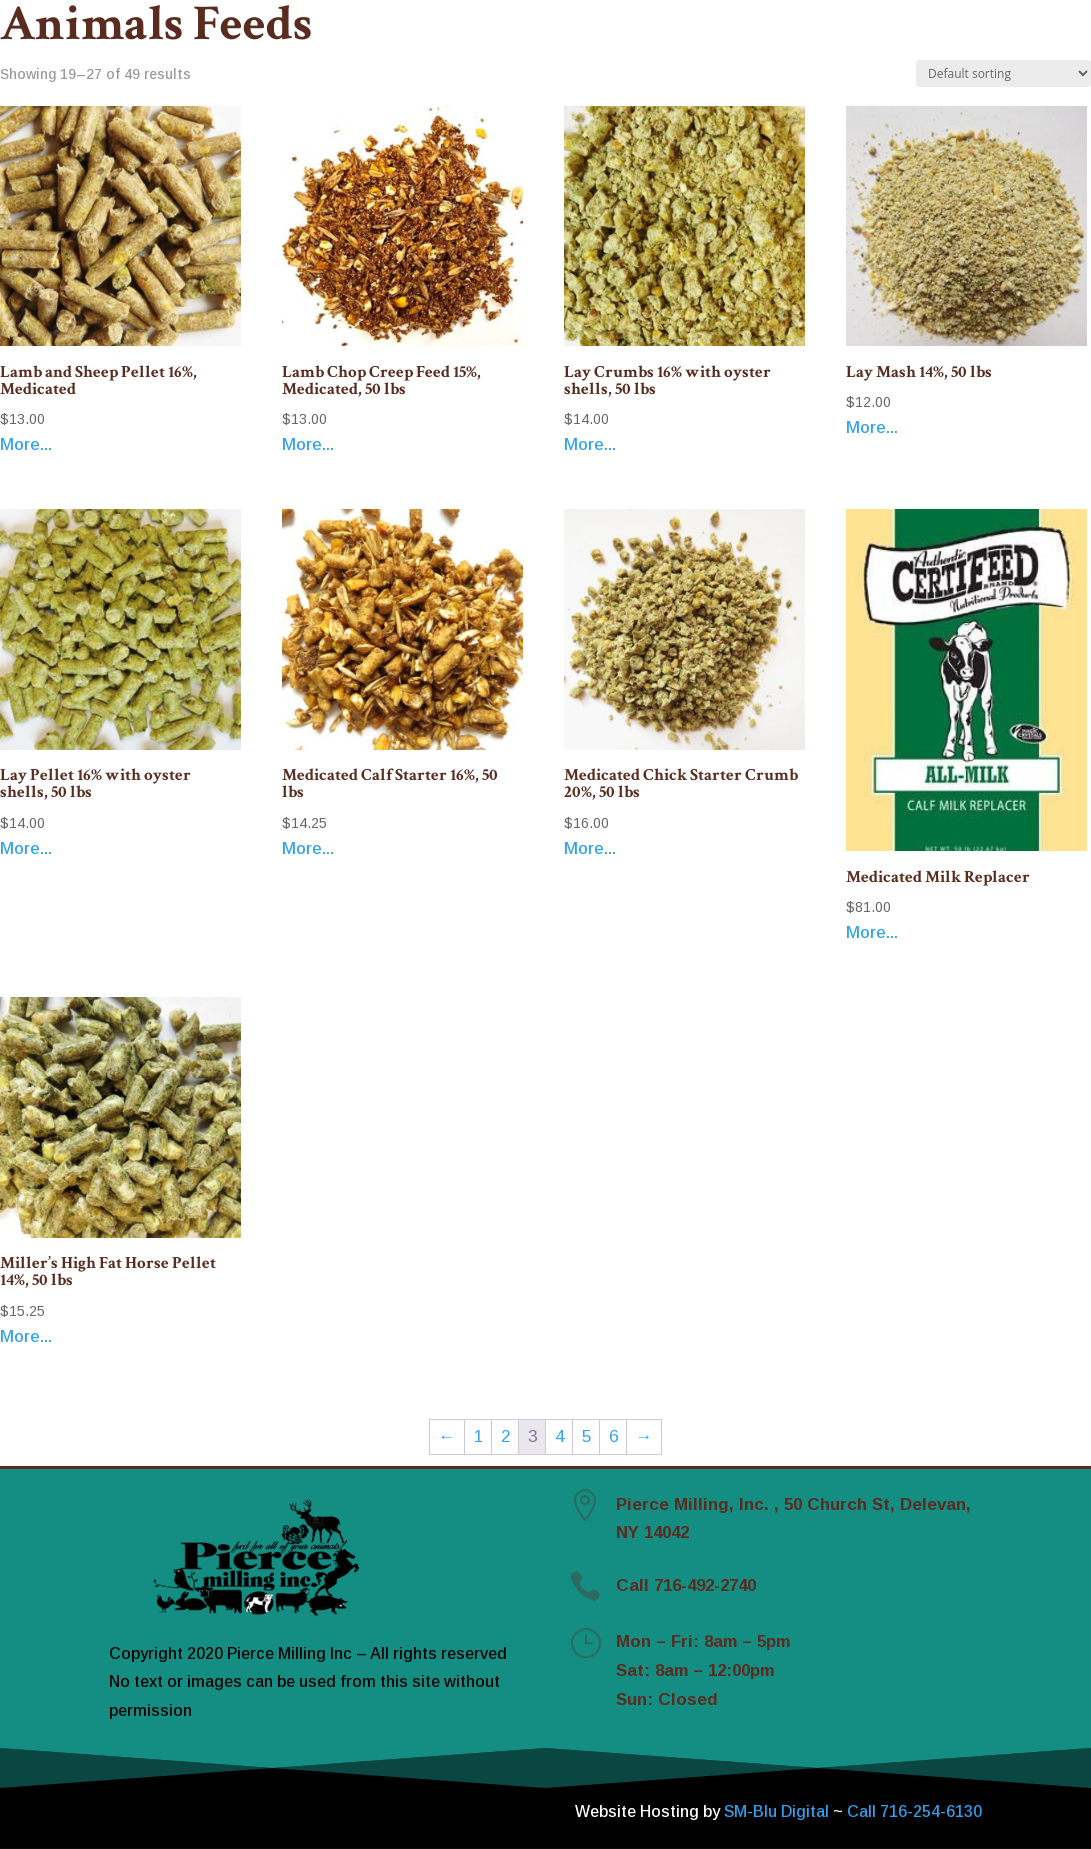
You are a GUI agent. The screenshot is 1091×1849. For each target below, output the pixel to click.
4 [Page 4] (559, 1436)
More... (26, 444)
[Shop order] (1003, 73)
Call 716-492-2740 (686, 1585)
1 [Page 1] (478, 1436)
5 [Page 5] (586, 1436)
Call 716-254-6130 (914, 1811)
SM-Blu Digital (778, 1811)
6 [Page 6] (613, 1436)
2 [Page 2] (505, 1436)
